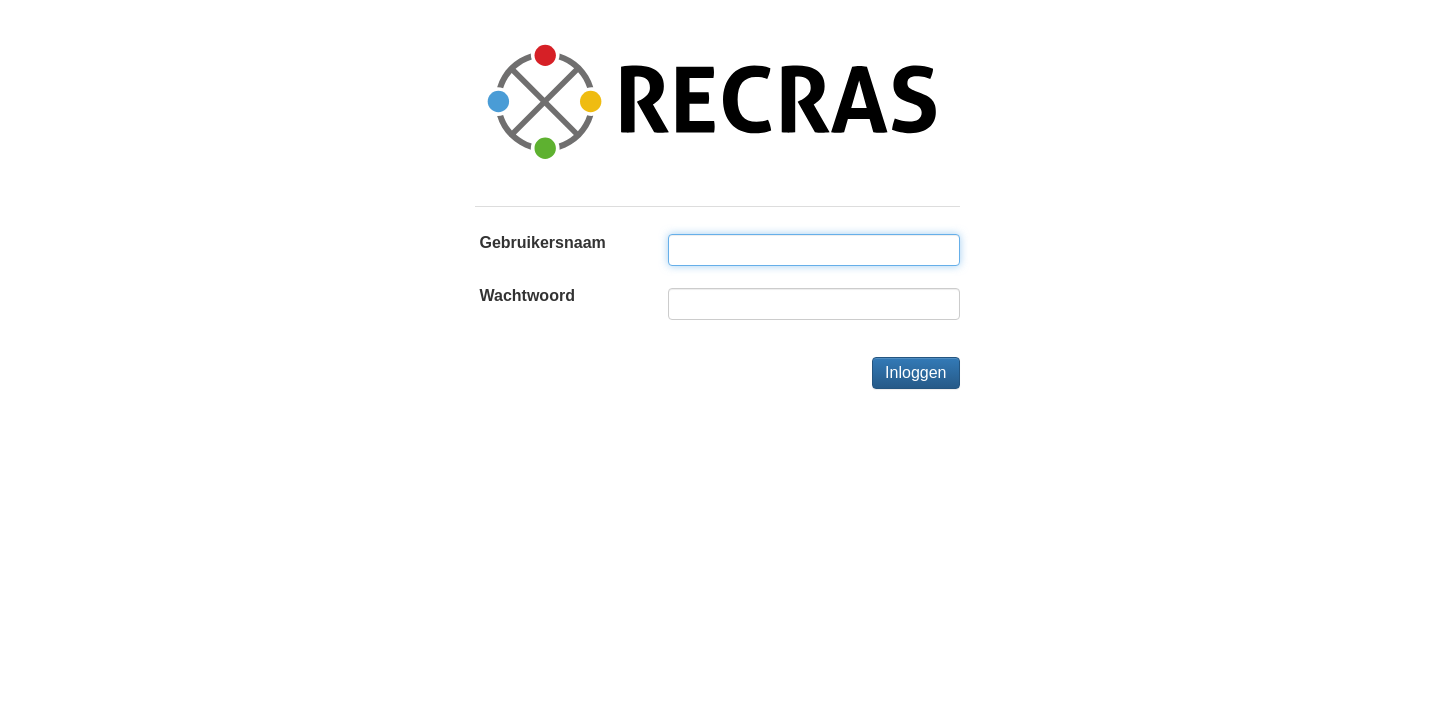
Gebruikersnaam (543, 242)
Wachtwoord (527, 295)
